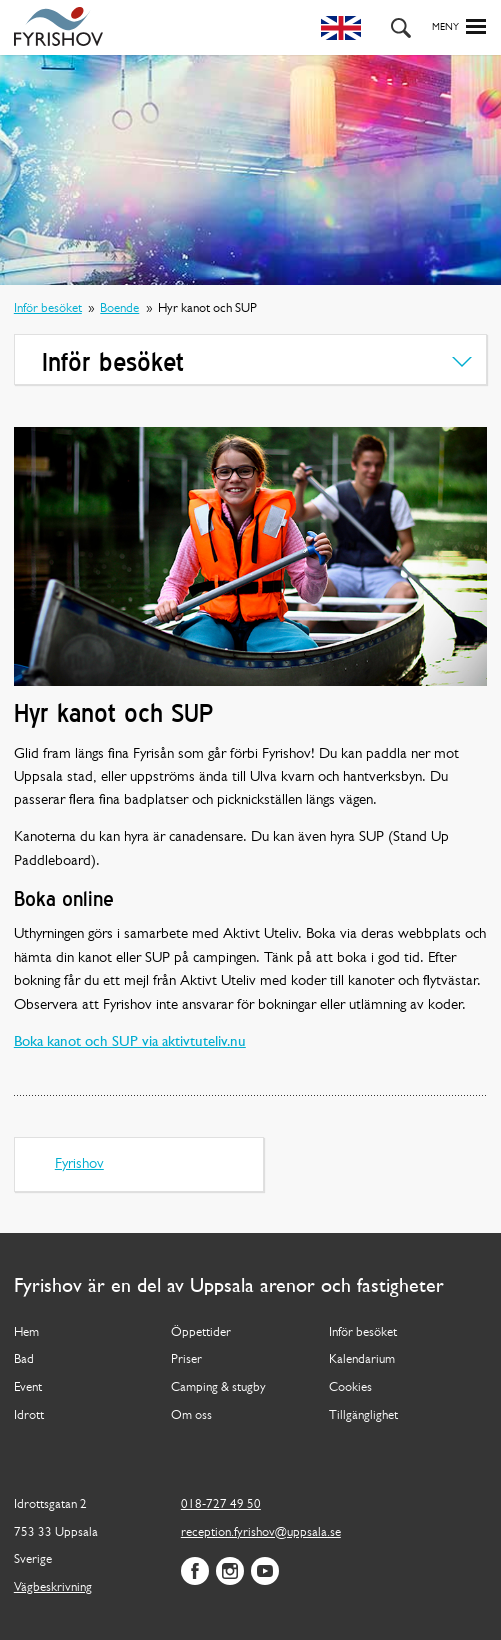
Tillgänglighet (363, 1415)
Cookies (350, 1387)
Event (28, 1387)
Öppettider (201, 1332)
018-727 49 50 (221, 1504)
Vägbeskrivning (53, 1587)
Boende (119, 308)
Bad (24, 1359)
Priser (186, 1359)
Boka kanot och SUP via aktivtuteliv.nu (130, 1042)
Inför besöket (48, 308)
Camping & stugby (218, 1387)
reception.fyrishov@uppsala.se (261, 1532)
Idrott (29, 1415)
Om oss (191, 1415)
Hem (26, 1332)
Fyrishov (79, 1164)
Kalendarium (362, 1359)
